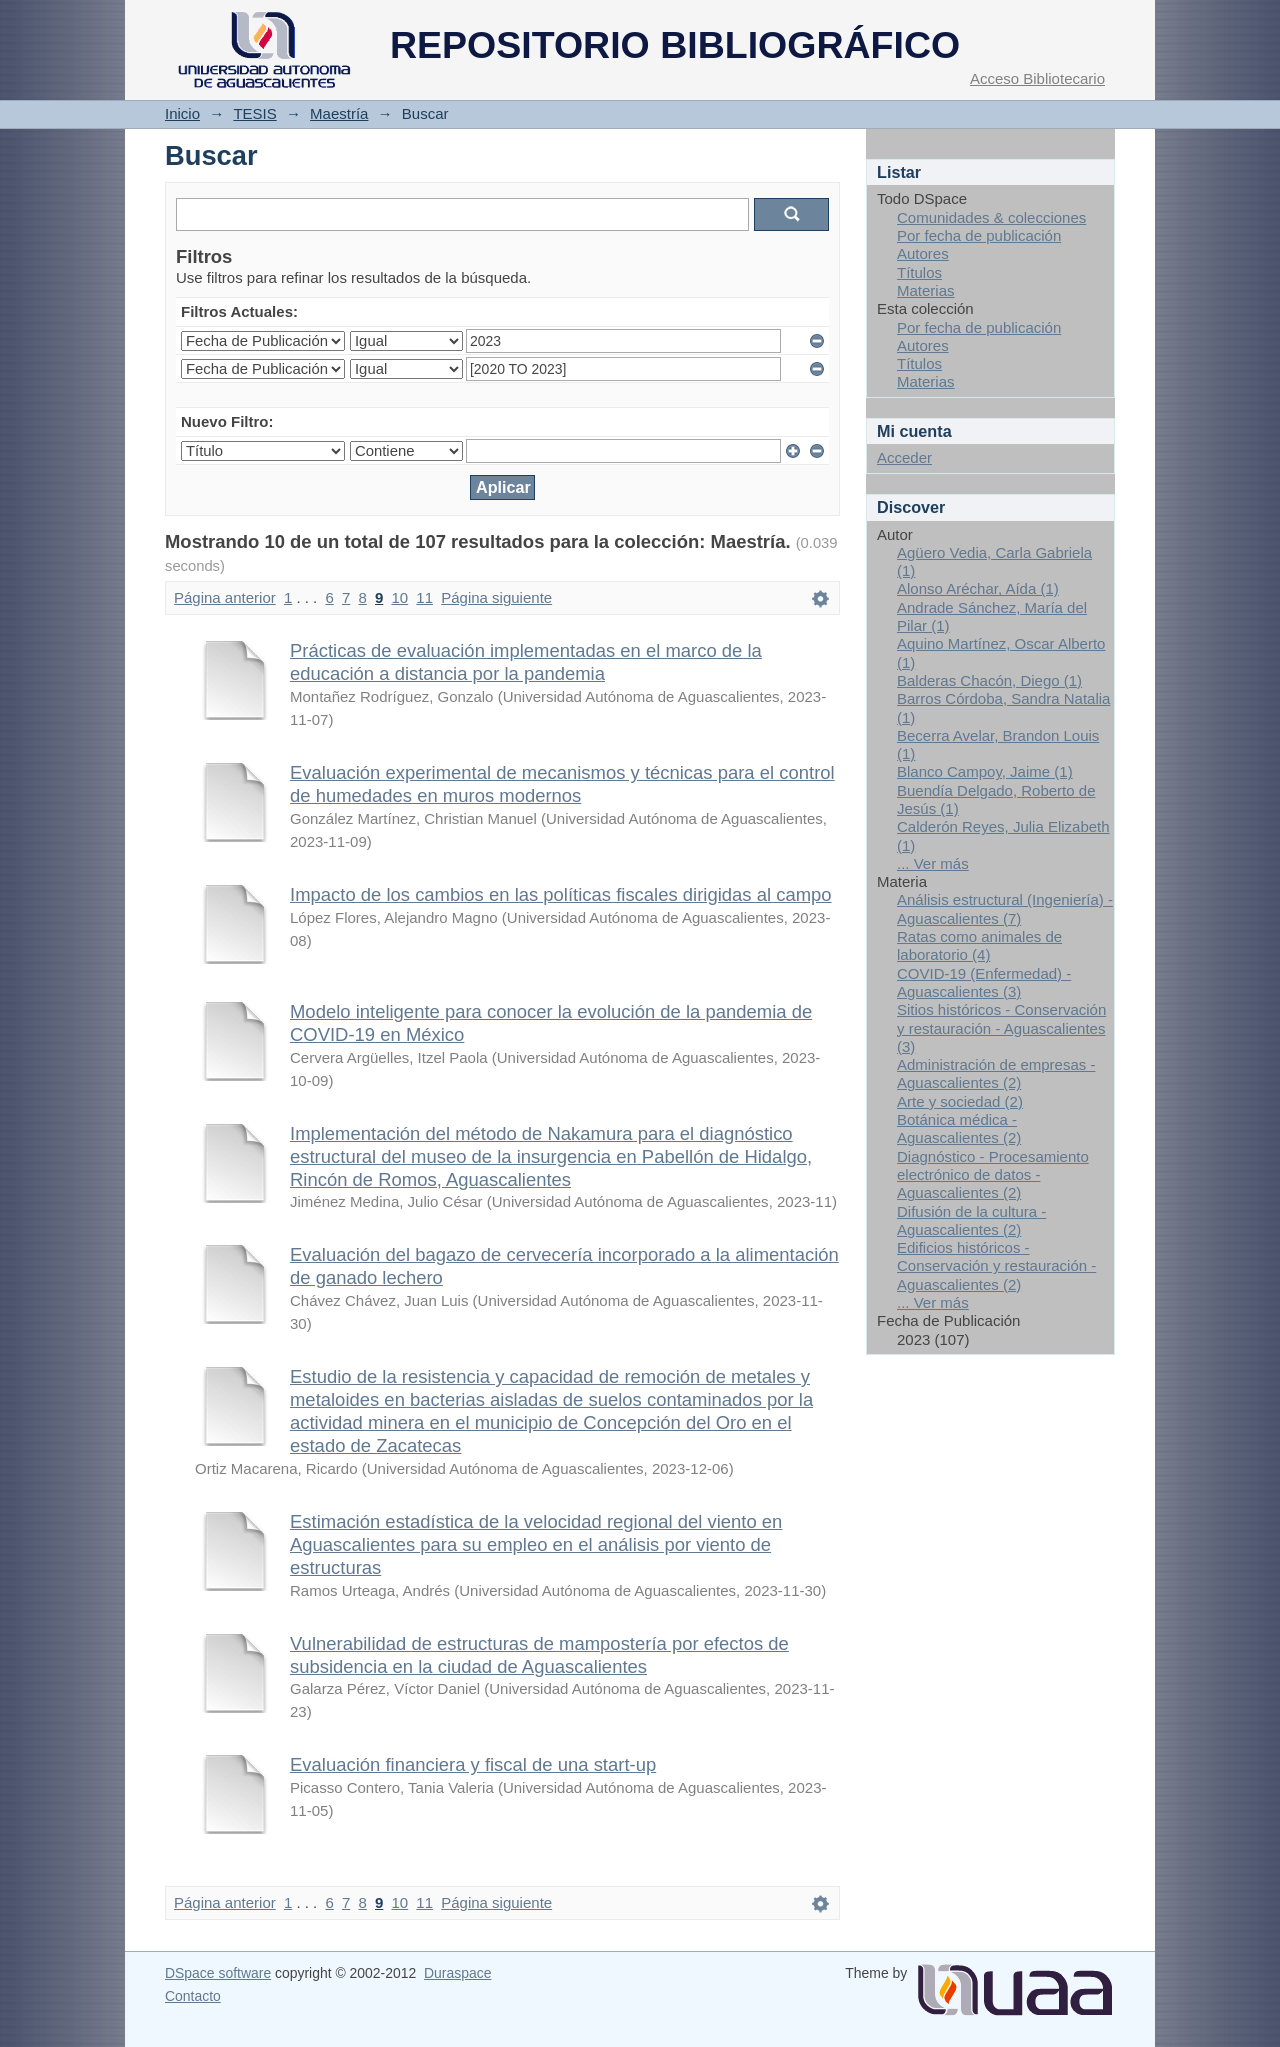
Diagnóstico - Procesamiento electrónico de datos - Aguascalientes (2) (993, 1175)
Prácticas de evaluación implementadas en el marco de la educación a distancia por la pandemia (526, 662)
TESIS (254, 113)
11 (424, 597)
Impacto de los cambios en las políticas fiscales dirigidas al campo (561, 894)
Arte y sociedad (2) (960, 1101)
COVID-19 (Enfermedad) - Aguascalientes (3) (984, 982)
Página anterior (225, 597)
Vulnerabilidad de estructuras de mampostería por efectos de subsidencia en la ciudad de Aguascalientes (539, 1655)
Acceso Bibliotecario (1037, 78)
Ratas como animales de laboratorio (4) (979, 945)
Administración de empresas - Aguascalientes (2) (996, 1073)
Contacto (193, 1996)
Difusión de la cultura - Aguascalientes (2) (971, 1220)
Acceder (904, 457)
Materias (926, 290)
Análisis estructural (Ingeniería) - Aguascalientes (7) (1005, 908)
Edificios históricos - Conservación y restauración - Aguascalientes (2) (996, 1266)
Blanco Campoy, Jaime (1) (985, 771)
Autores (923, 253)
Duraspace (457, 1973)
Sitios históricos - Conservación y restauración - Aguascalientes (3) (1001, 1028)
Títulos (919, 272)
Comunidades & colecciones (991, 217)
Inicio (182, 113)
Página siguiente (496, 597)
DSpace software (218, 1973)
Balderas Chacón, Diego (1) (989, 680)
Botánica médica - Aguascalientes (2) (959, 1128)
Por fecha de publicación (979, 235)
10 (400, 597)
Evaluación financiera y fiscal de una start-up (473, 1764)
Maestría (339, 113)
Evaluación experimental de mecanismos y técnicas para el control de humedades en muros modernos (562, 784)
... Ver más (933, 863)
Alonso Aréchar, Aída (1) (978, 588)
